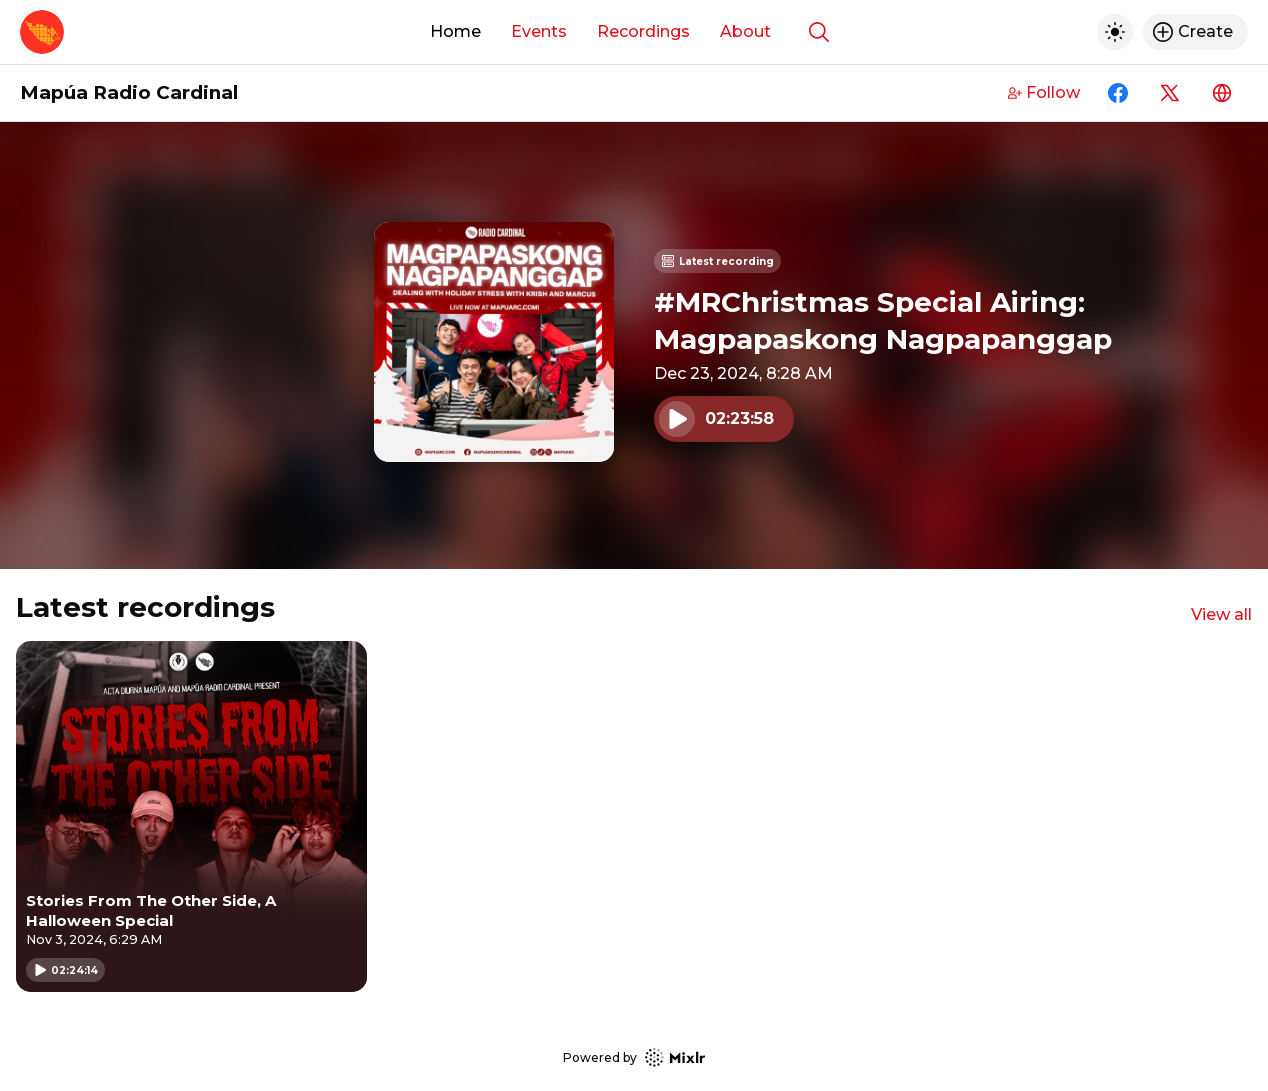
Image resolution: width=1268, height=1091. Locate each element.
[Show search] (819, 32)
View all (1221, 614)
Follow (1044, 92)
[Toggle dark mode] (1115, 32)
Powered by (634, 1057)
